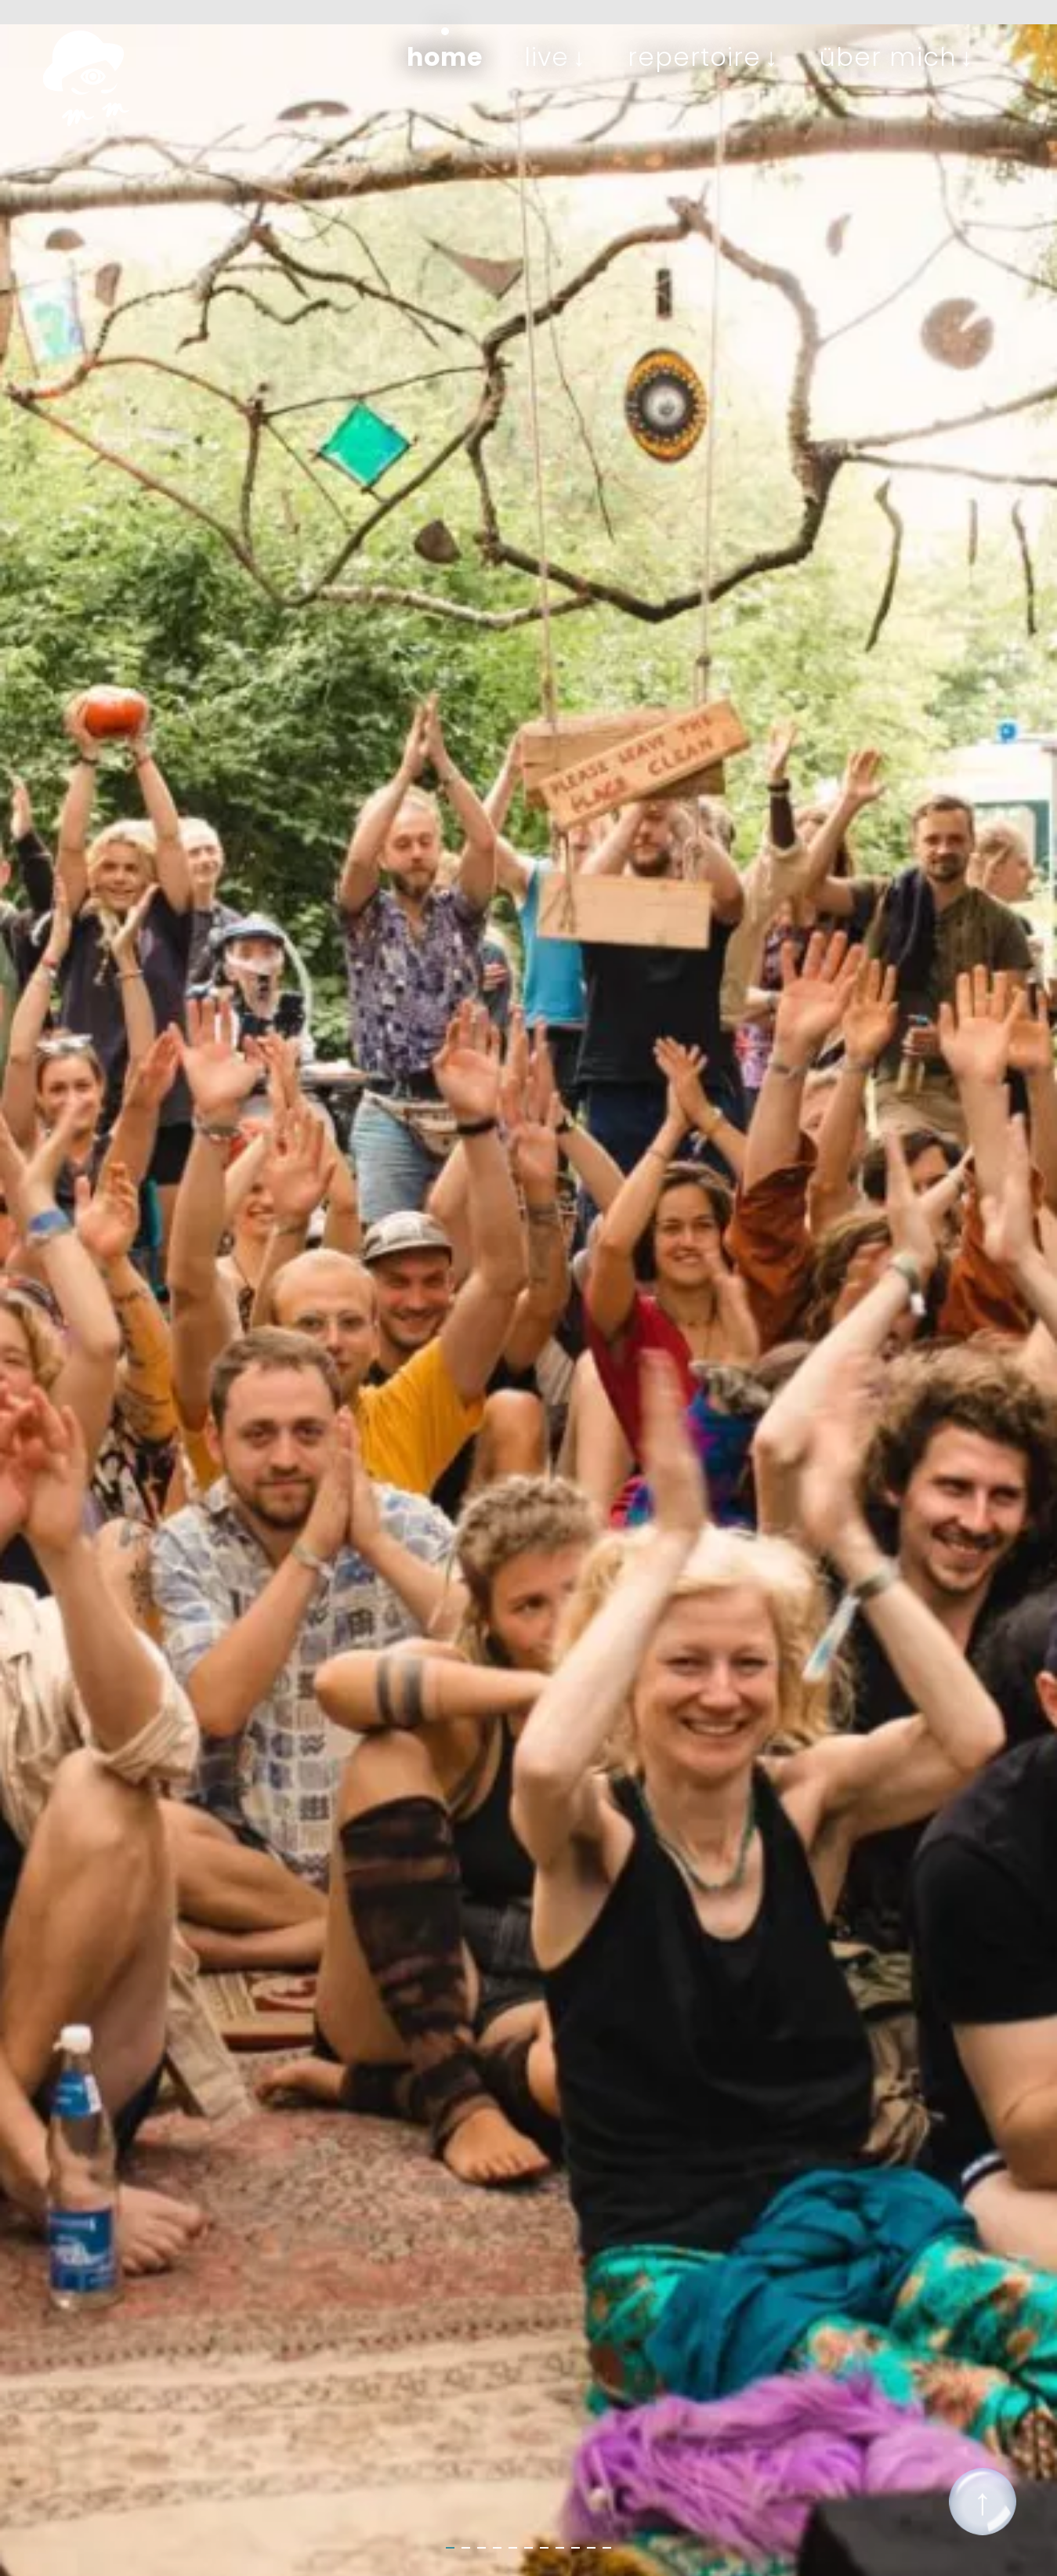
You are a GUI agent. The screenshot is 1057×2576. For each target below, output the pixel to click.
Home (445, 57)
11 (607, 2552)
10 (591, 2552)
